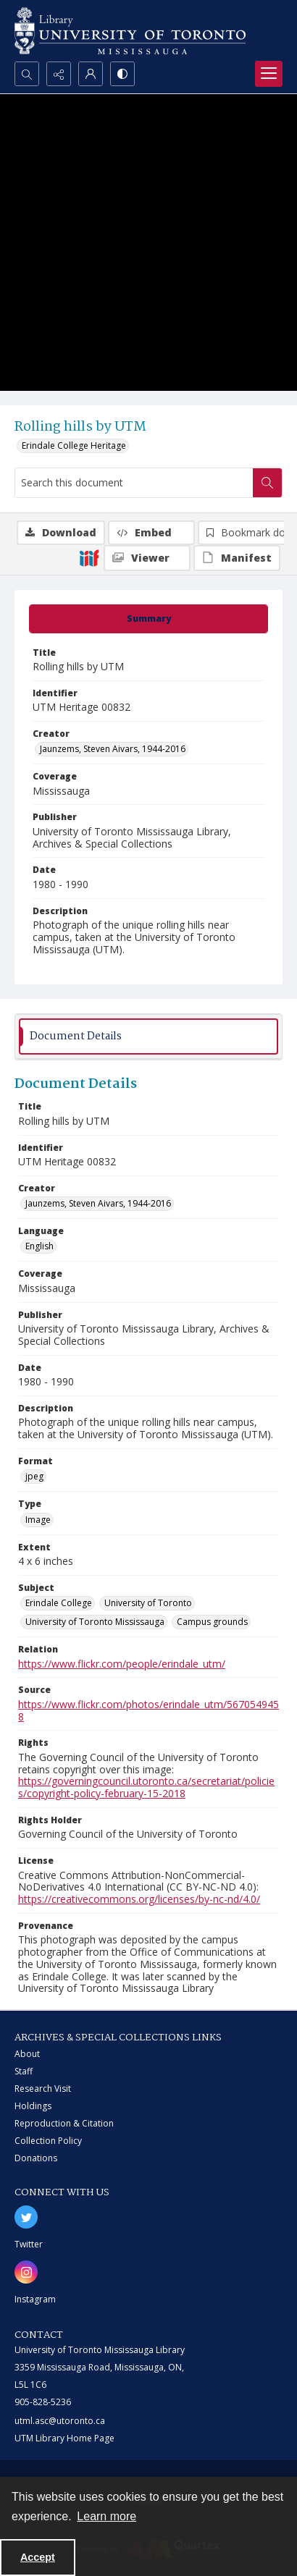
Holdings (32, 2106)
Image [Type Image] (38, 1519)
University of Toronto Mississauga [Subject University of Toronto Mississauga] (94, 1622)
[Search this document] (134, 482)
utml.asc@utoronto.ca (59, 2421)
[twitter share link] (26, 2217)
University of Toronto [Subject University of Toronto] (148, 1603)
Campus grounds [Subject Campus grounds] (212, 1622)
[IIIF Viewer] (147, 558)
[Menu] (269, 74)
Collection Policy (48, 2140)
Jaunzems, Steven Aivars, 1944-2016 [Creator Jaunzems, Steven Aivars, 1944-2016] (112, 749)
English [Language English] (39, 1246)
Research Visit (42, 2088)
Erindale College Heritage (74, 445)
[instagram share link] (26, 2272)
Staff (23, 2071)
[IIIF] (89, 557)
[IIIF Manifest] (236, 558)
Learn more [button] (106, 2516)
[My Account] (90, 73)
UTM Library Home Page (64, 2438)
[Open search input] (26, 73)
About (27, 2054)
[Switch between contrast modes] (122, 73)
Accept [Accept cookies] (37, 2557)
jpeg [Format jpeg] (34, 1476)
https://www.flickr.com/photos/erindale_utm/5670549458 (148, 1710)
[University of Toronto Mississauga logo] (130, 30)
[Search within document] (267, 482)
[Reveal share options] (58, 73)
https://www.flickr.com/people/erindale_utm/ (121, 1664)
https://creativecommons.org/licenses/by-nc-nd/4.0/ (139, 1899)
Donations (35, 2158)
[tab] (148, 619)
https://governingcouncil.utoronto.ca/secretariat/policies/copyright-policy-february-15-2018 (146, 1787)
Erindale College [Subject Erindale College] (58, 1603)
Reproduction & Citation (64, 2123)
